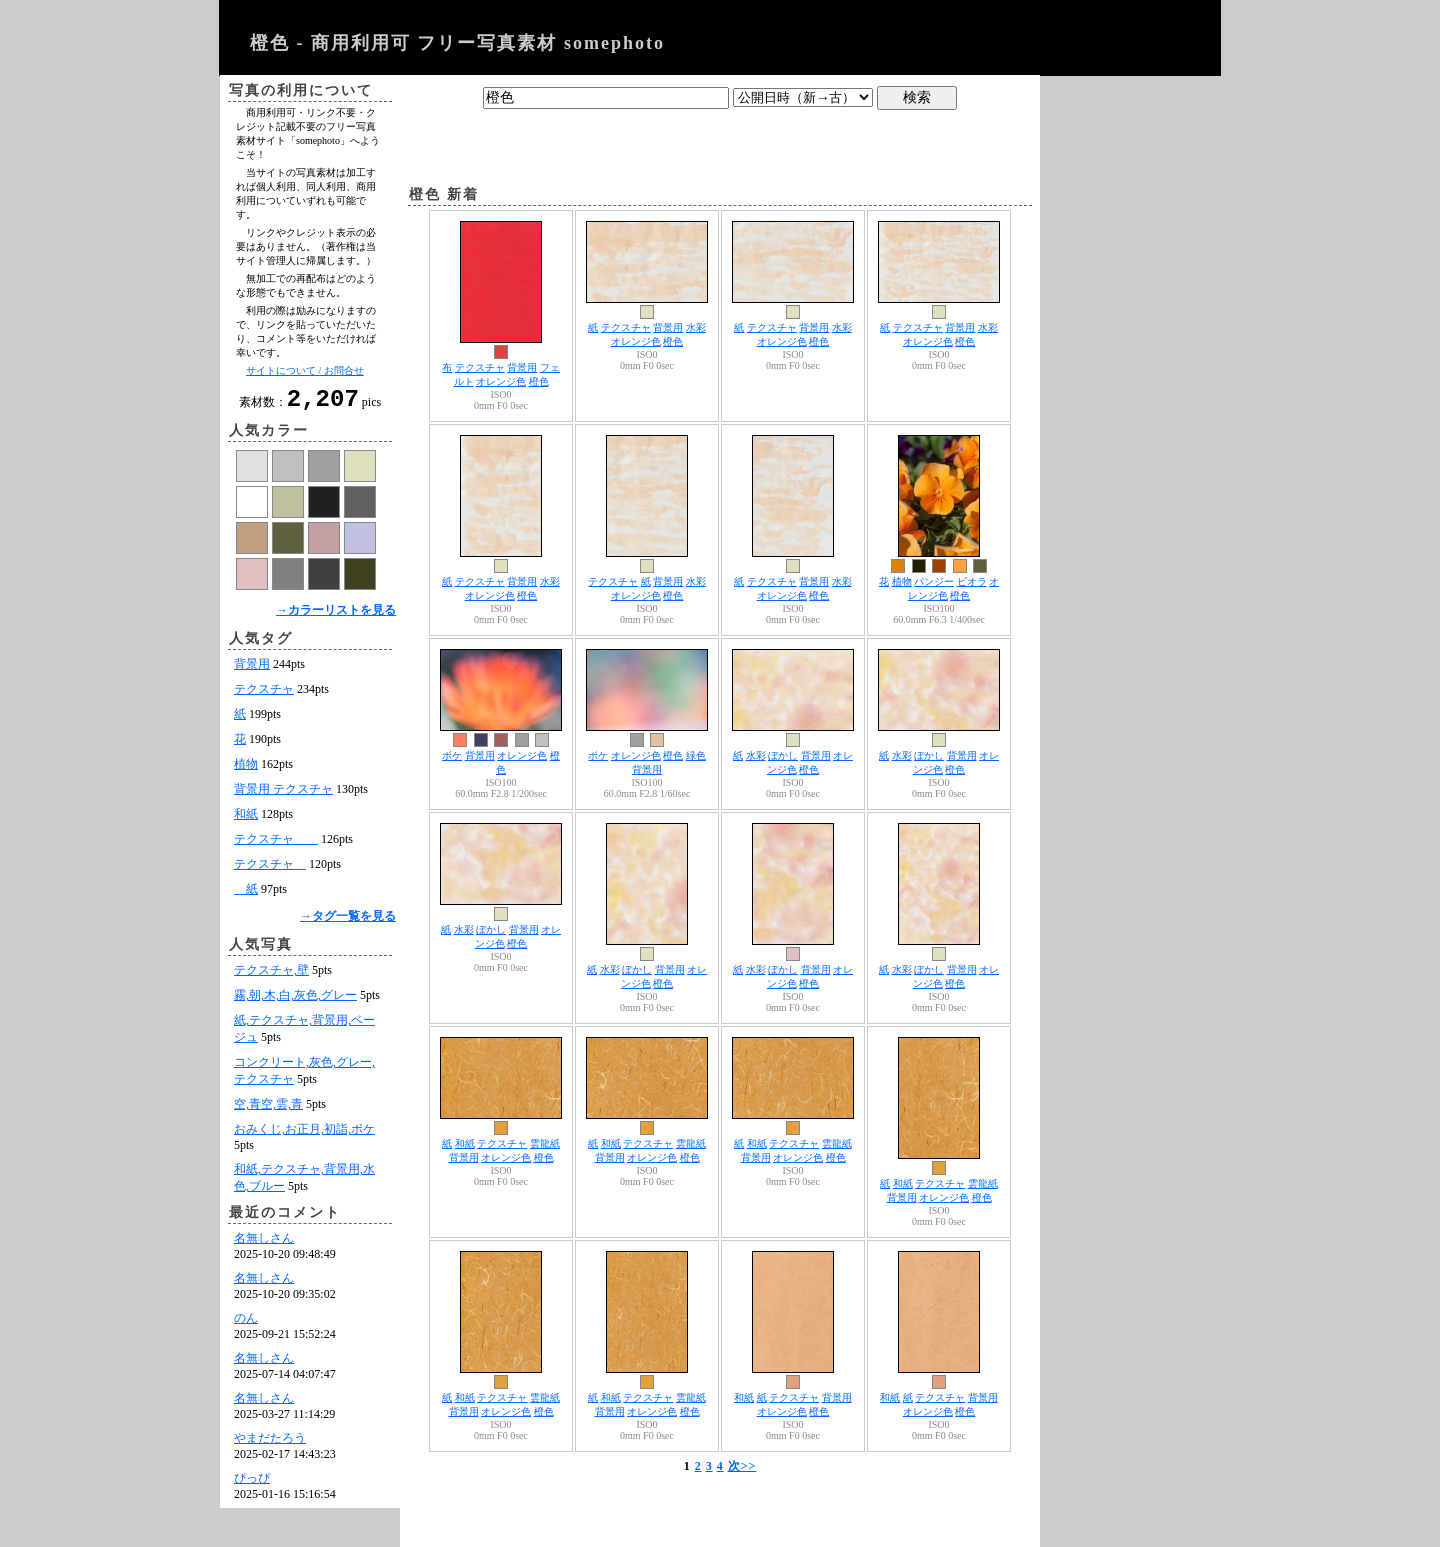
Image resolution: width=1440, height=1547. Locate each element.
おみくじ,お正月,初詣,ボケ (304, 1135)
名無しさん (264, 1244)
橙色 (539, 381)
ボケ (452, 755)
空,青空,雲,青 (268, 1110)
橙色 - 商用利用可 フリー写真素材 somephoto (457, 43)
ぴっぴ (252, 1484)
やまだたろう (270, 1444)
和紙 (246, 820)
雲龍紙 (545, 1143)
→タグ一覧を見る (348, 922)
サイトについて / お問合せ (305, 370)
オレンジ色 (501, 381)
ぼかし (783, 755)
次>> (742, 1466)
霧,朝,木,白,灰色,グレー (295, 1001)
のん (246, 1324)
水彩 (696, 327)
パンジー (934, 581)
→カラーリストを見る (336, 616)
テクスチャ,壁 (271, 976)
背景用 (252, 670)
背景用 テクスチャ (283, 795)
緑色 (696, 755)
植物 (246, 770)
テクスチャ (264, 695)
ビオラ (972, 581)
